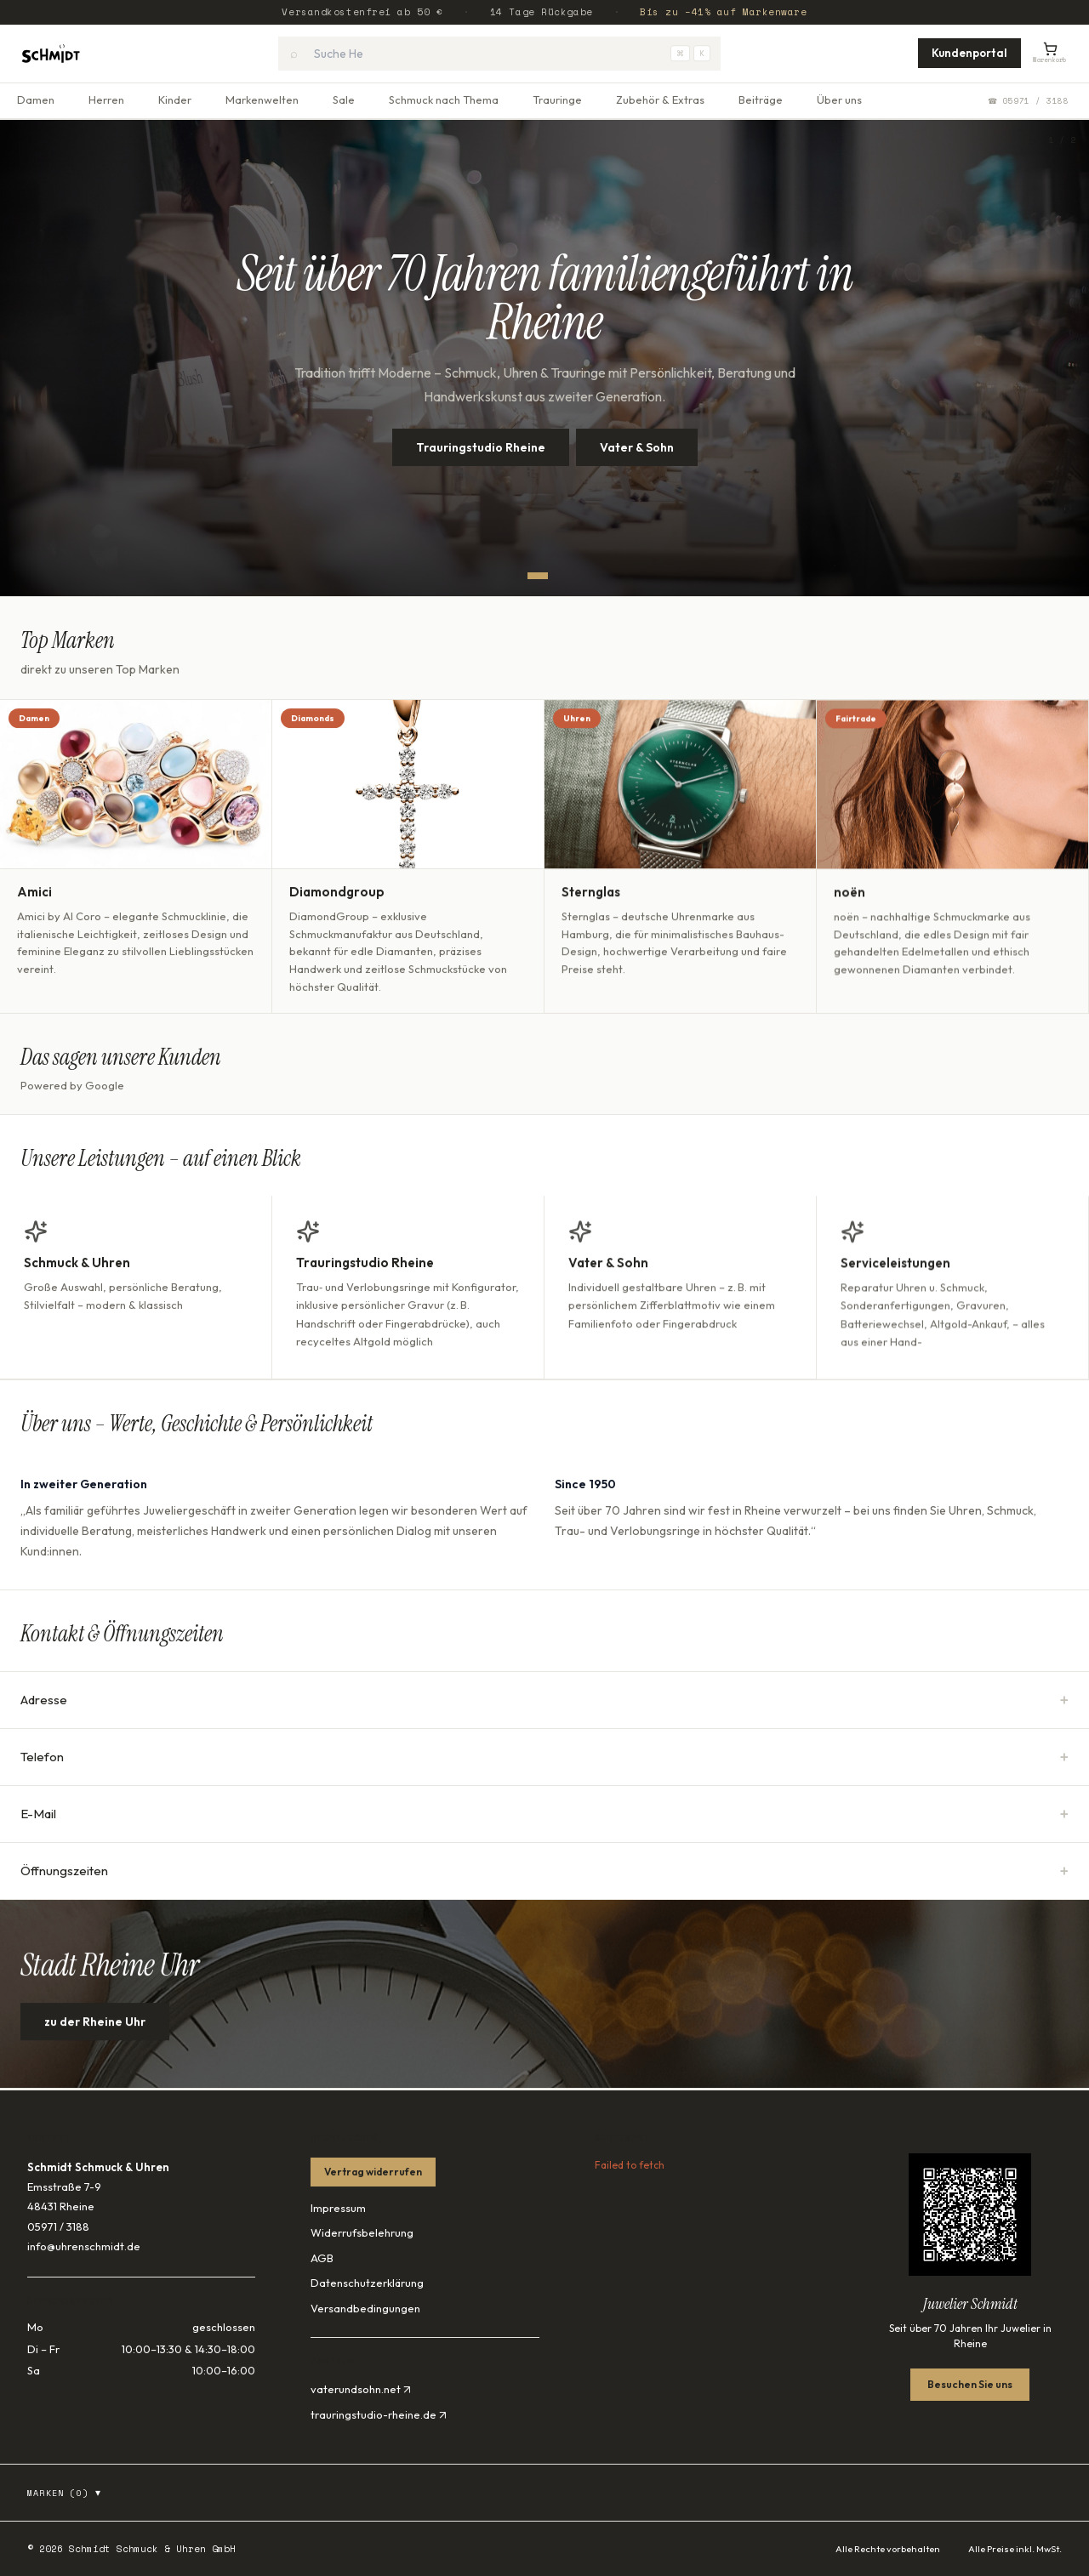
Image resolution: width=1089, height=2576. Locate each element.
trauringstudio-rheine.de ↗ (378, 2414)
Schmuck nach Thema (444, 99)
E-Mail (544, 1814)
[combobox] (499, 54)
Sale (344, 99)
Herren (106, 99)
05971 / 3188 (58, 2226)
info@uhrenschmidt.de (83, 2246)
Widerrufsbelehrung (362, 2232)
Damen (35, 99)
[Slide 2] (558, 575)
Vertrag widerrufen (373, 2171)
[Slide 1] (537, 575)
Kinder (174, 99)
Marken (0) (64, 2492)
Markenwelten (262, 99)
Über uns (839, 99)
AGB (322, 2258)
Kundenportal (969, 53)
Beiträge (760, 99)
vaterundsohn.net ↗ (360, 2389)
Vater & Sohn (637, 447)
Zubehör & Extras (660, 99)
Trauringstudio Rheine (480, 447)
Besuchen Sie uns (969, 2384)
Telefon (544, 1757)
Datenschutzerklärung (367, 2282)
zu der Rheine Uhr (94, 2038)
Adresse (544, 1700)
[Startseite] (50, 54)
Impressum (338, 2208)
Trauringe (557, 99)
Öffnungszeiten (544, 1871)
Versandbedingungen (365, 2308)
